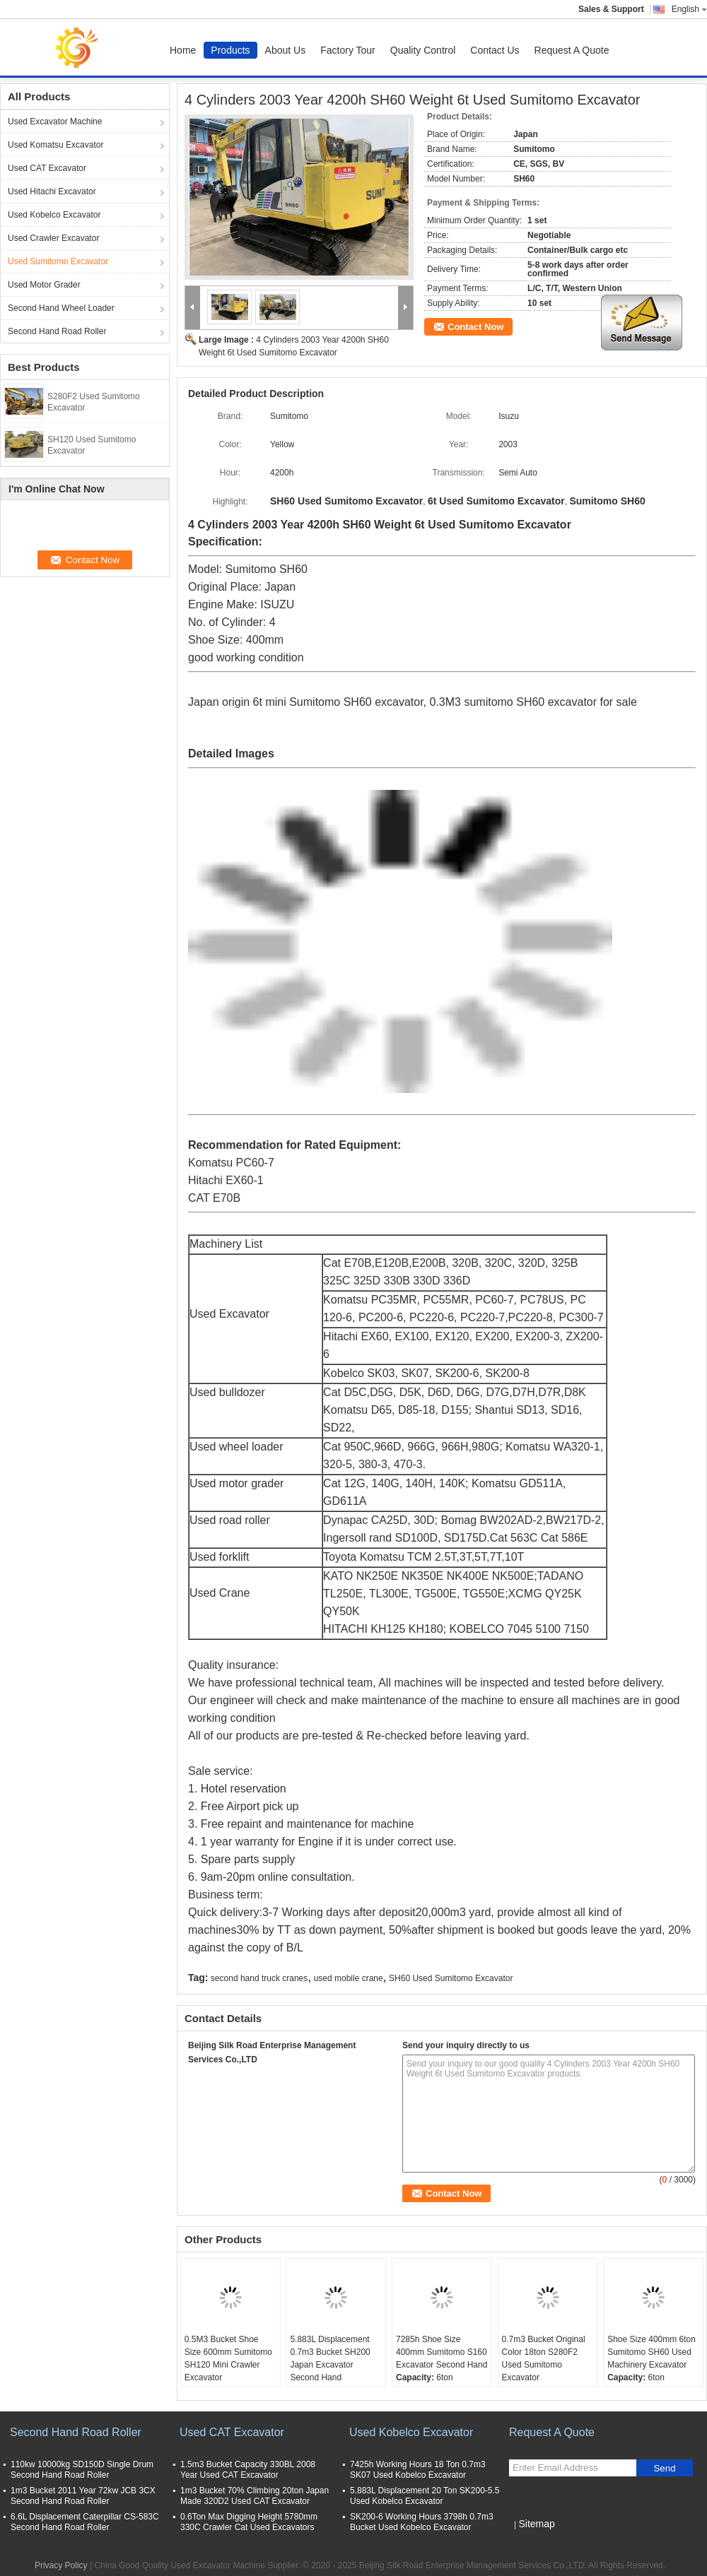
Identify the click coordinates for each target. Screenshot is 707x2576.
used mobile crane (348, 1978)
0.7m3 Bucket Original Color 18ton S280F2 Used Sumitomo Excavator (543, 2358)
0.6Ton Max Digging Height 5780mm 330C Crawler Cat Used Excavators (248, 2522)
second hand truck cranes (259, 1978)
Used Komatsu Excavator (55, 145)
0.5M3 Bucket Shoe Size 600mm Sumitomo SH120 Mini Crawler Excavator (228, 2358)
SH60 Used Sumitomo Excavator (451, 1978)
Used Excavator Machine (55, 121)
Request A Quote (571, 50)
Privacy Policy (61, 2565)
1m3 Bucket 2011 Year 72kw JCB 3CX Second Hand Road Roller (83, 2496)
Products (230, 50)
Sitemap (536, 2523)
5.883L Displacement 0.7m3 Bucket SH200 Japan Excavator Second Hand (330, 2358)
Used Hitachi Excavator (52, 191)
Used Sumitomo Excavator (58, 261)
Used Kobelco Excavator (54, 215)
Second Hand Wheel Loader (61, 308)
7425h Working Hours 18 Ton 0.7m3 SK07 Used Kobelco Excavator (418, 2469)
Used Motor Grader (44, 285)
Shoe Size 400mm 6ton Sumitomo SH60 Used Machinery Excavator (651, 2352)
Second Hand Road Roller (57, 331)
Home (183, 50)
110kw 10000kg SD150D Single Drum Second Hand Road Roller (82, 2469)
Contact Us (494, 50)
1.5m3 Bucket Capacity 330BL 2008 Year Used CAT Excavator (247, 2469)
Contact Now (475, 326)
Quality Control (423, 50)
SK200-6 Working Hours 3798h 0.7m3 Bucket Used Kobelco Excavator (421, 2522)
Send (664, 2468)
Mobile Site (534, 2541)
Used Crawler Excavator (53, 238)
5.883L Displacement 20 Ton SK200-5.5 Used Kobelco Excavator (424, 2496)
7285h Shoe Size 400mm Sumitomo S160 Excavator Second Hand (441, 2352)
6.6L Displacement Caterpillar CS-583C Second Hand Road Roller (85, 2522)
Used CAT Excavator (47, 168)
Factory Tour (347, 50)
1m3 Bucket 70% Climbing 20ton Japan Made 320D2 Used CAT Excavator (254, 2496)
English (689, 9)
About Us (285, 50)
